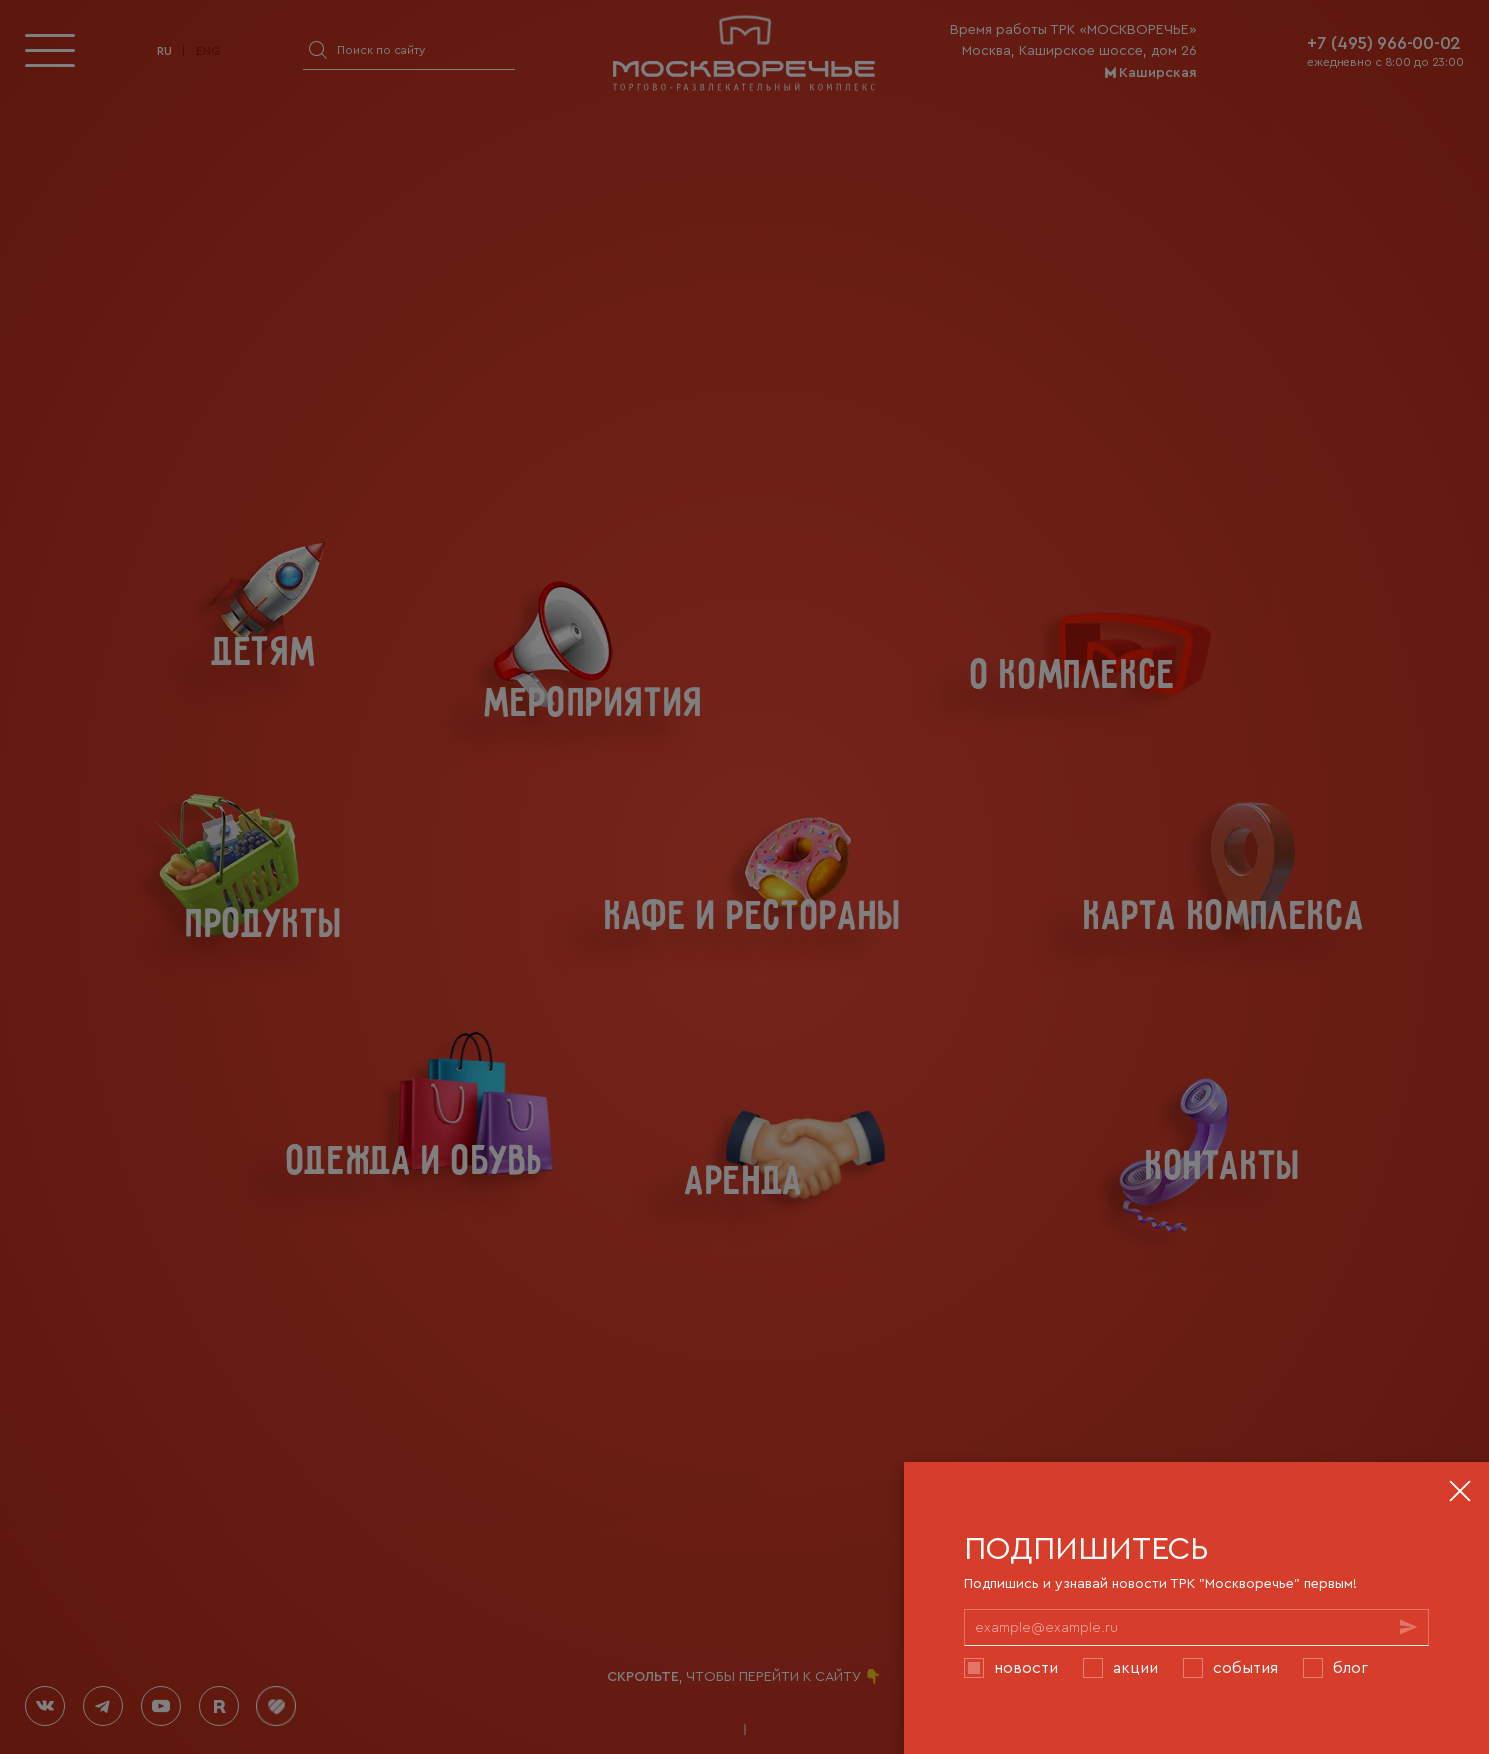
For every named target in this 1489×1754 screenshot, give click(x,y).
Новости (1026, 1667)
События (1245, 1667)
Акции (1135, 1667)
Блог (1350, 1667)
